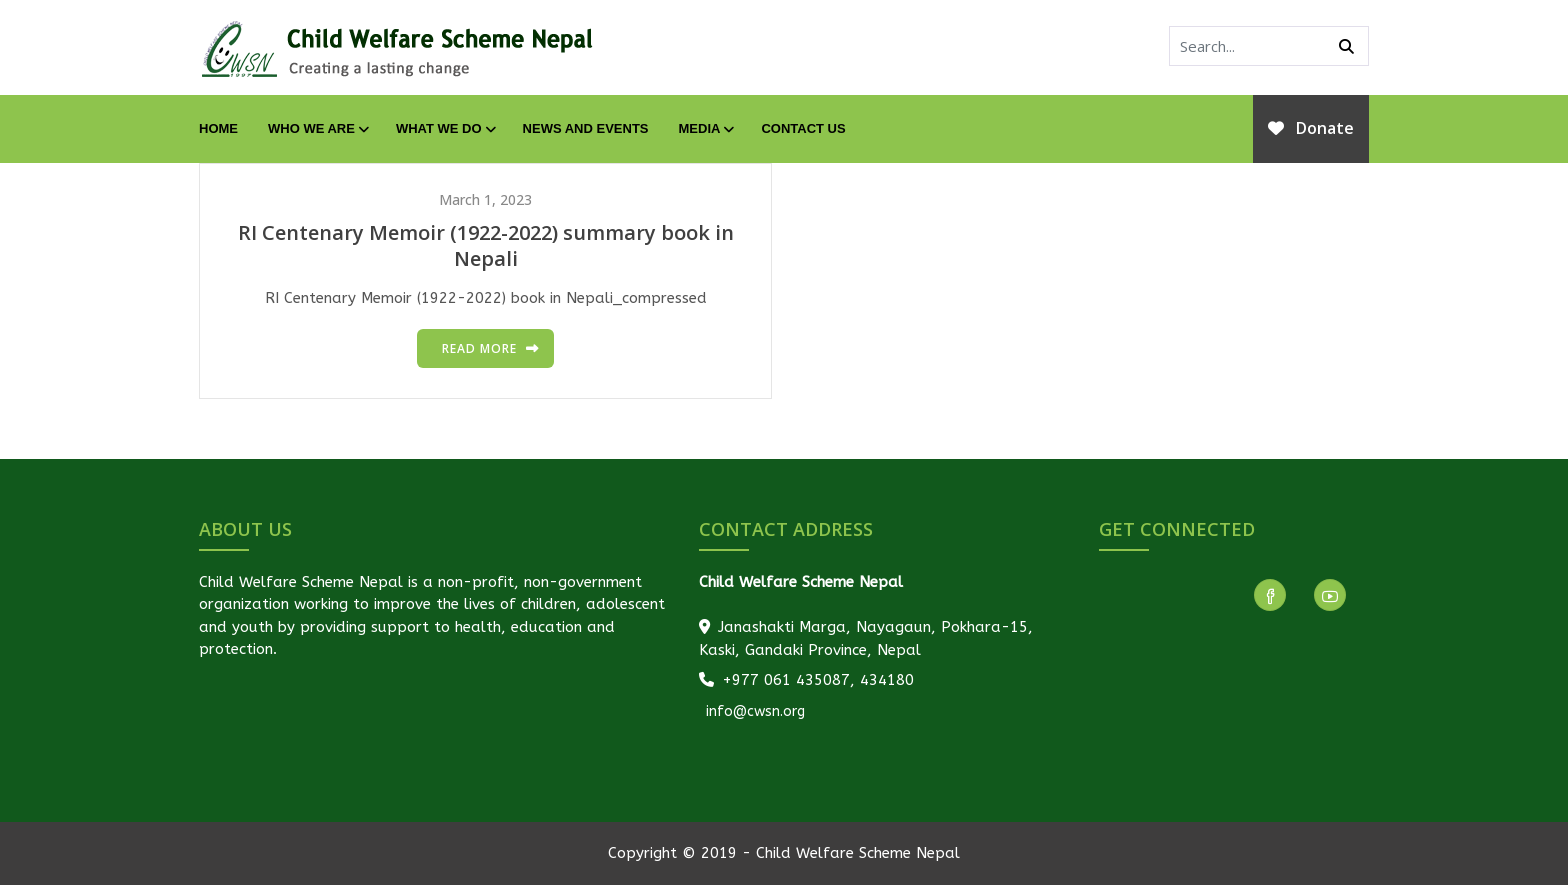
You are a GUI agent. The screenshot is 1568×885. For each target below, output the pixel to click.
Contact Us (803, 128)
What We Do (444, 128)
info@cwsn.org (753, 711)
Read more (479, 348)
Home (218, 128)
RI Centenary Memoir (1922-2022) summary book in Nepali (486, 245)
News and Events (586, 128)
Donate (1311, 128)
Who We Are (317, 128)
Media (705, 128)
